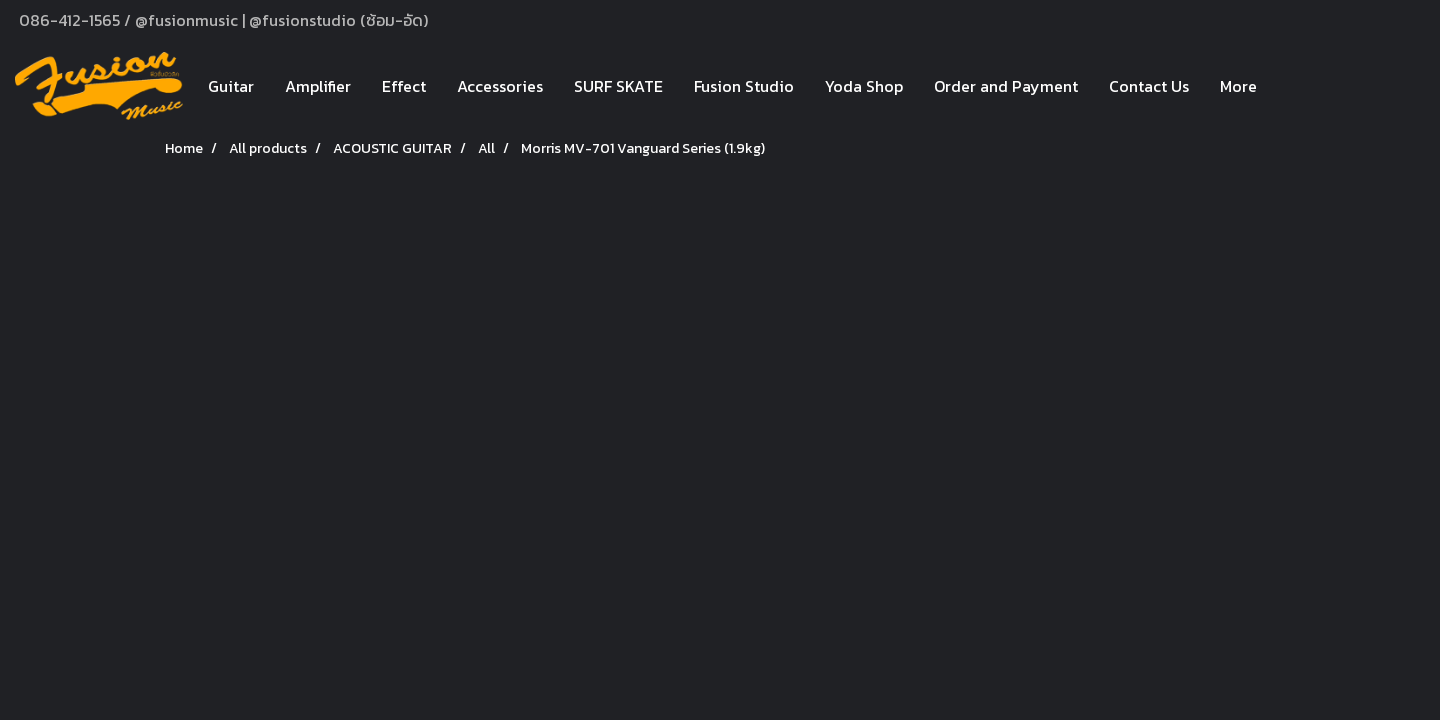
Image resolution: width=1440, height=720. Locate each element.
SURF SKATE (618, 86)
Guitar (231, 86)
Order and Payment (1006, 86)
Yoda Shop (864, 86)
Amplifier (318, 86)
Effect (404, 86)
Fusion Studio (744, 86)
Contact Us (1149, 86)
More (1238, 86)
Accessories (500, 86)
